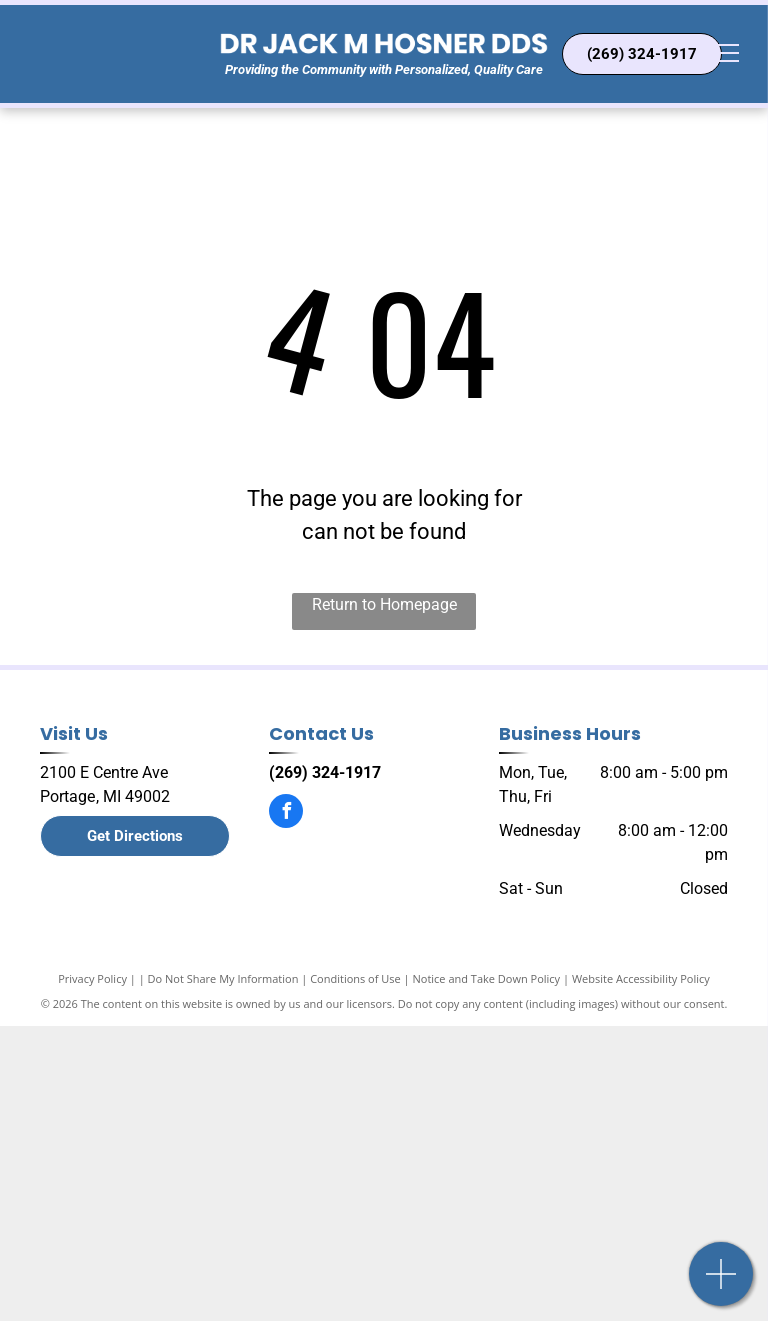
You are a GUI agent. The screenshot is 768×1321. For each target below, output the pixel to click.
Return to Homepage (384, 604)
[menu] (724, 53)
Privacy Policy (92, 978)
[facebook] (286, 813)
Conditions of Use (355, 978)
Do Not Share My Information (223, 978)
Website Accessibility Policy (641, 978)
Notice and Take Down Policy (487, 978)
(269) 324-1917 (325, 772)
